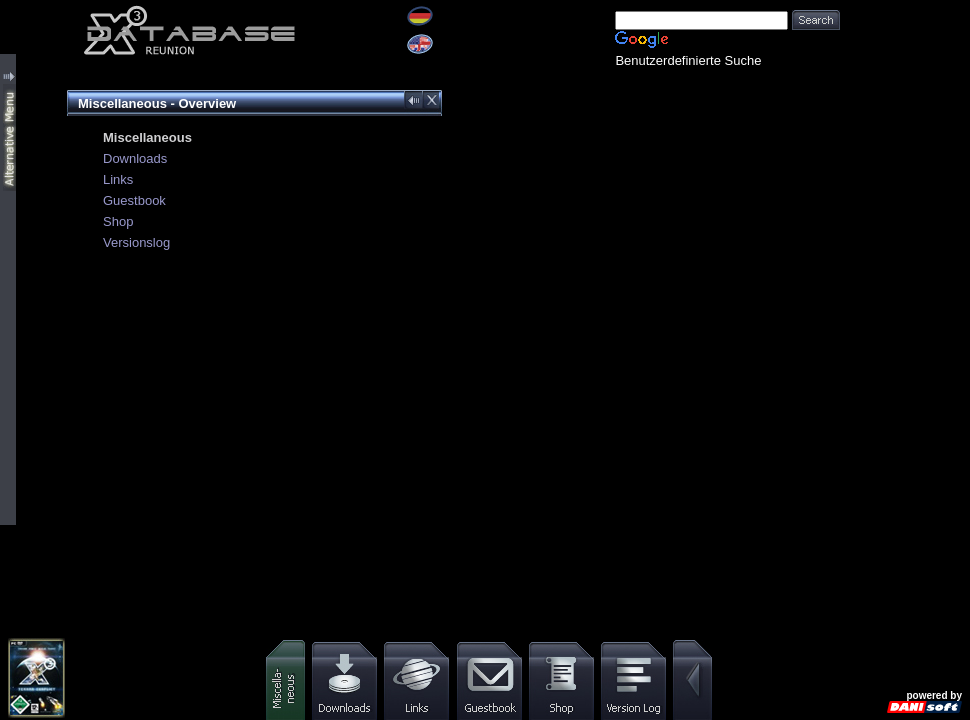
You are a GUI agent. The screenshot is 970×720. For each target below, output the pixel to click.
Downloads (135, 158)
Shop (118, 221)
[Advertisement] (905, 62)
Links (118, 179)
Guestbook (134, 200)
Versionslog (136, 242)
